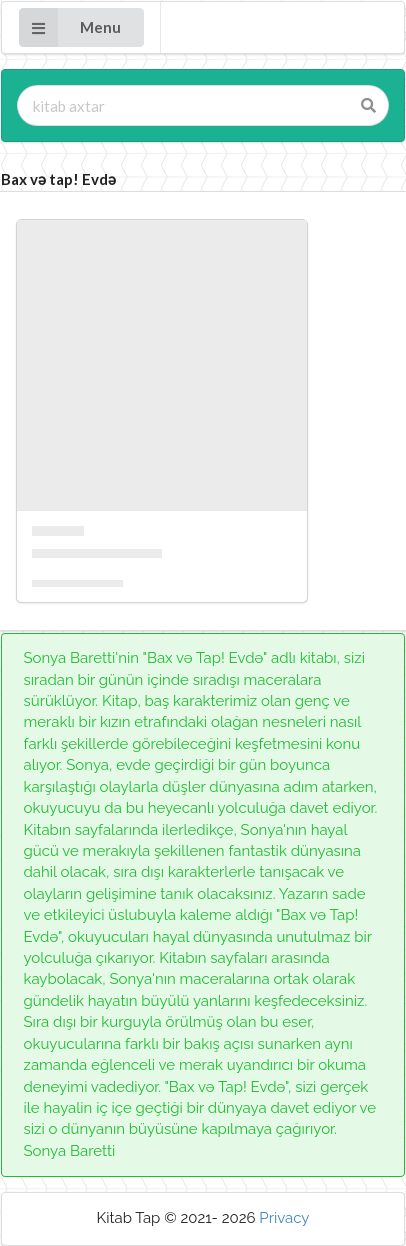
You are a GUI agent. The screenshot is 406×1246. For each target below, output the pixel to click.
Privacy (284, 1218)
